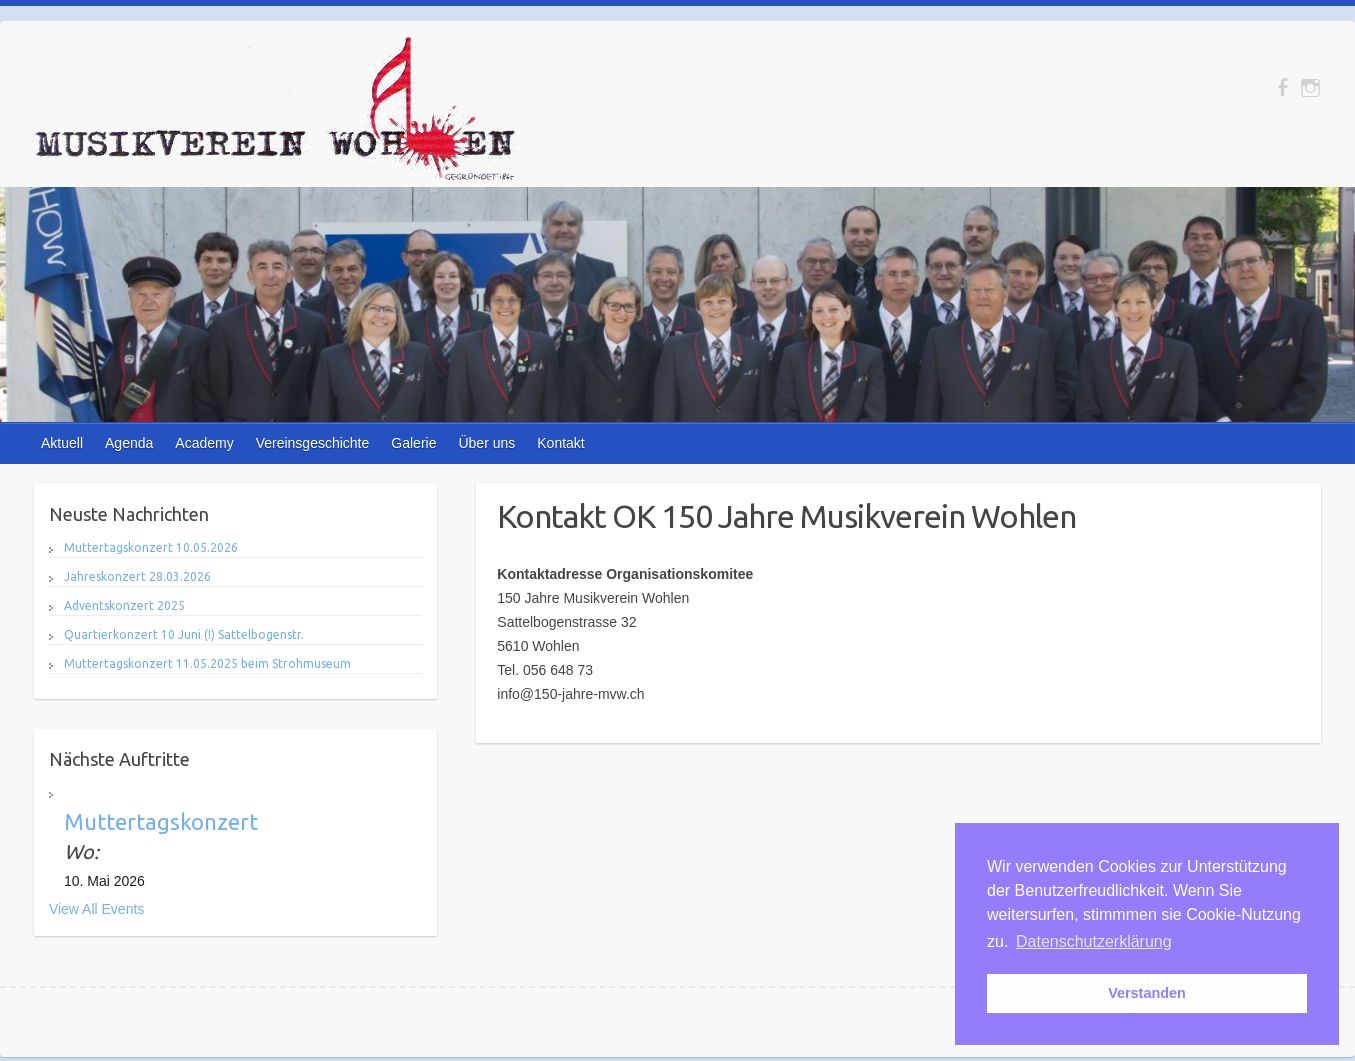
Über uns (486, 443)
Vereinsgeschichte (313, 443)
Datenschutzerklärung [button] (1094, 941)
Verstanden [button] (1147, 993)
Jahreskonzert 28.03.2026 (137, 576)
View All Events (96, 909)
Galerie (413, 443)
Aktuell (62, 443)
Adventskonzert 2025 (124, 605)
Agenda (129, 443)
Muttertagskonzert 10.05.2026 (151, 547)
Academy (204, 443)
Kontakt (560, 443)
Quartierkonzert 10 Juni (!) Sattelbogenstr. (184, 634)
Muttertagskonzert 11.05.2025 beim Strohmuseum (207, 663)
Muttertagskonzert (161, 821)
